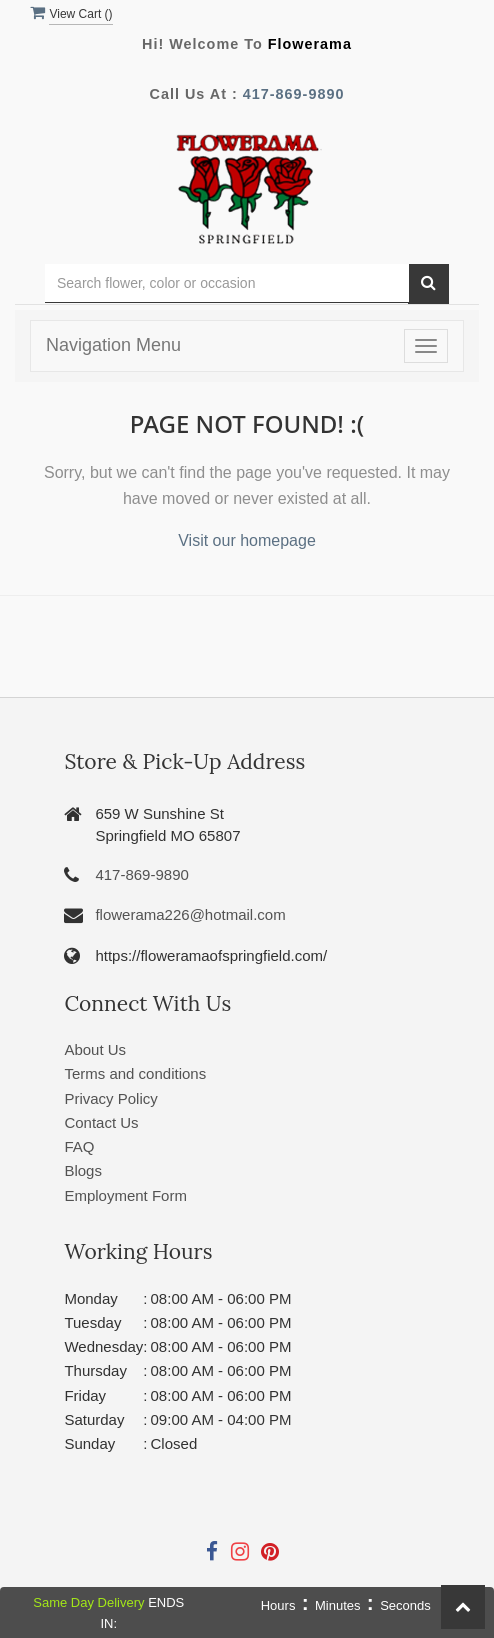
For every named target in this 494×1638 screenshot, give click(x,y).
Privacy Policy (110, 1098)
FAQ (79, 1146)
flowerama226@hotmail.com (190, 914)
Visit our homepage (247, 540)
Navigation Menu (113, 345)
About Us (95, 1049)
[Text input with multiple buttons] (227, 283)
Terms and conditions (135, 1073)
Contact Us (101, 1122)
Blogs (83, 1170)
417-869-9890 (294, 94)
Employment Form (125, 1195)
